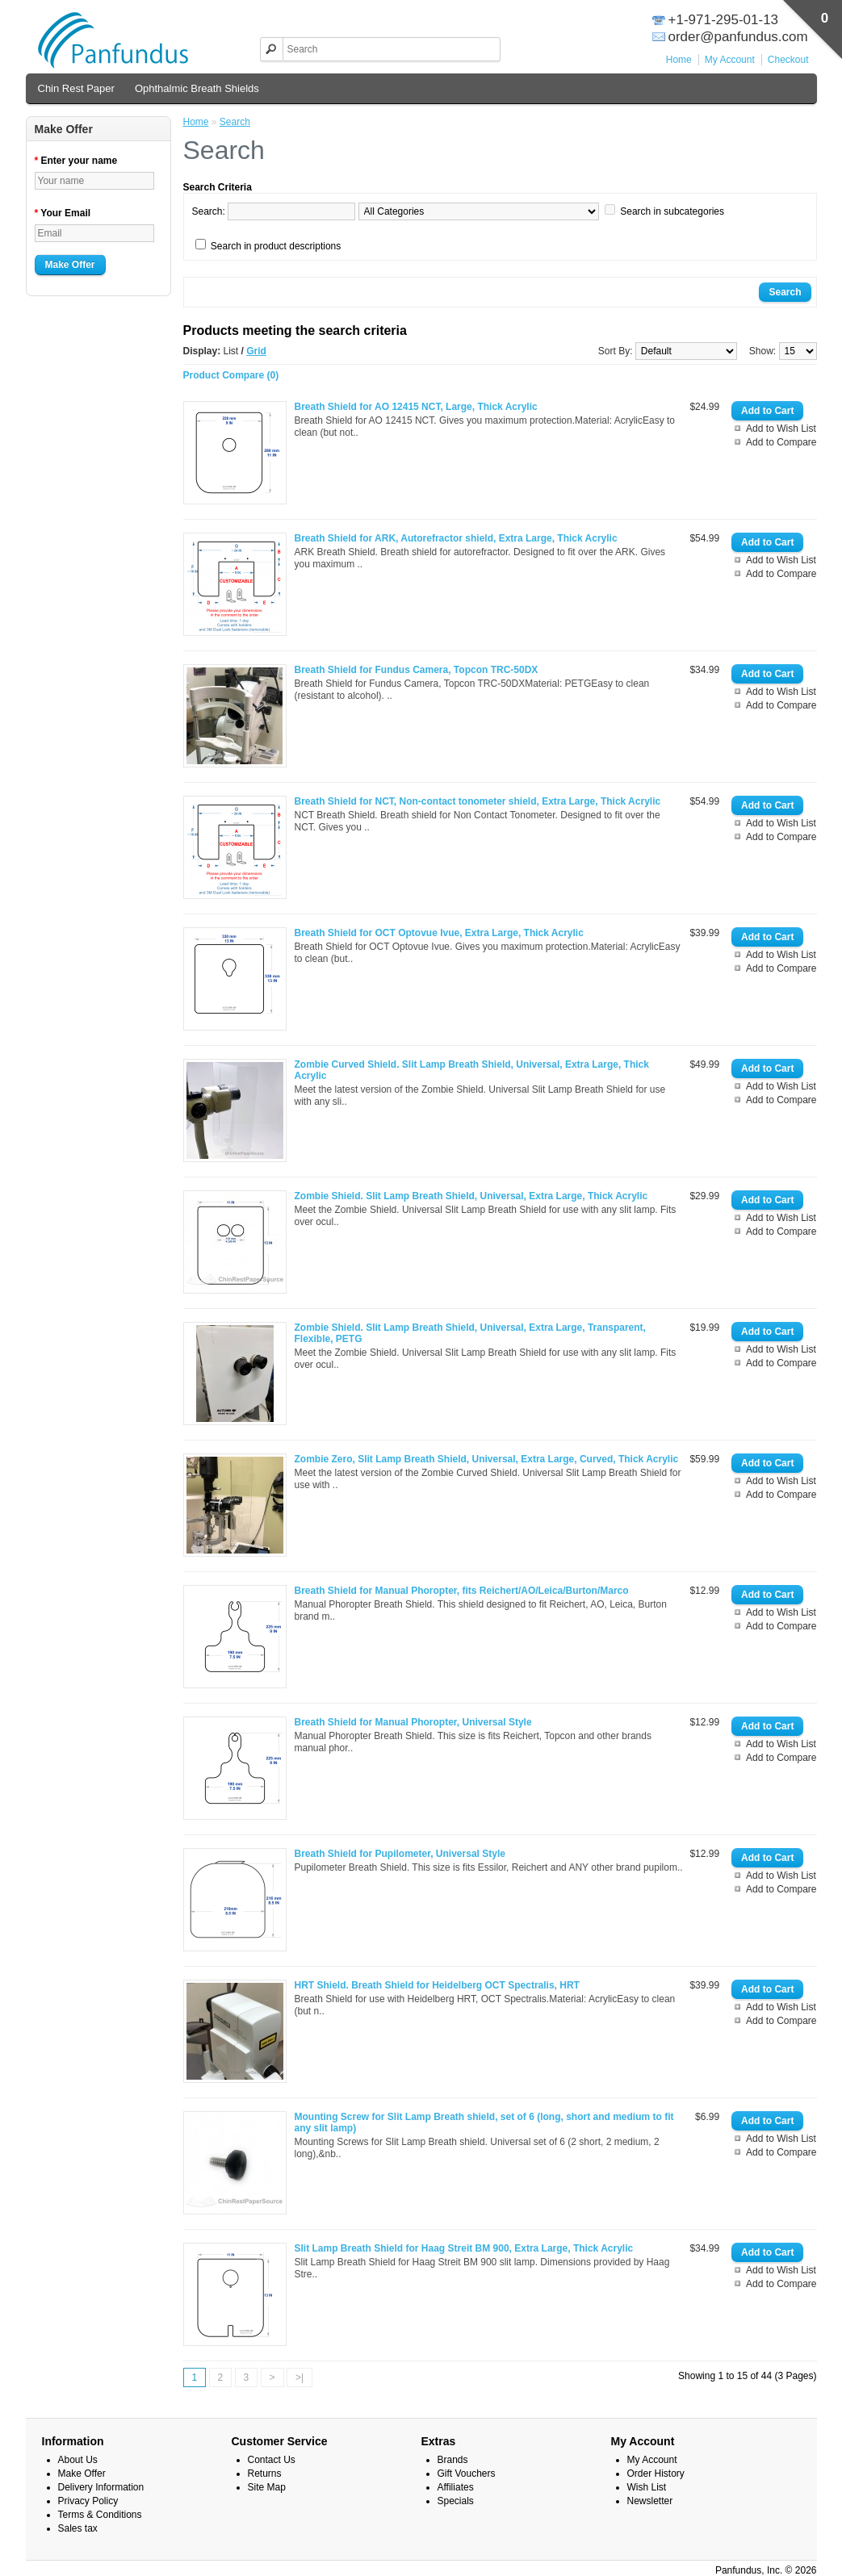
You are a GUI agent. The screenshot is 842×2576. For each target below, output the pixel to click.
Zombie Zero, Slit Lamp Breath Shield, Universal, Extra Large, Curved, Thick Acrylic (487, 1459)
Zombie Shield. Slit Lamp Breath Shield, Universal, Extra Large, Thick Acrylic (471, 1196)
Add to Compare (781, 442)
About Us (78, 2459)
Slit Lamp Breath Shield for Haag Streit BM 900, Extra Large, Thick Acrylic (464, 2248)
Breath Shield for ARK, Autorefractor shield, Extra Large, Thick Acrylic (456, 538)
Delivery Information (101, 2487)
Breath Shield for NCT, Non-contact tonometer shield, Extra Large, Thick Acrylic (478, 801)
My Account (730, 59)
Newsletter (650, 2501)
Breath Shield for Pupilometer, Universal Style (400, 1853)
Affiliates (456, 2487)
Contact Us (271, 2459)
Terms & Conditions (100, 2514)
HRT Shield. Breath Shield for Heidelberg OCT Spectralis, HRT (437, 1985)
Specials (456, 2501)
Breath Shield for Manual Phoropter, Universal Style (413, 1722)
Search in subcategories (672, 211)
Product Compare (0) (231, 375)
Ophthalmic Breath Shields (197, 88)
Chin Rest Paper (76, 88)
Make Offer (70, 264)
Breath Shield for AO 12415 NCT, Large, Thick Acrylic (416, 406)
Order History (656, 2473)
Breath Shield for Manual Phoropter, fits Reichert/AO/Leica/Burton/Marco (462, 1590)
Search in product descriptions (276, 246)
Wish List (647, 2487)
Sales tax (78, 2528)
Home (679, 59)
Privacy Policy (88, 2501)
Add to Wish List (781, 428)
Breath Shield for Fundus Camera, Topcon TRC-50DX (416, 669)
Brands (453, 2459)
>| (299, 2377)
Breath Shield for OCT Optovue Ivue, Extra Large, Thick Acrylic (439, 933)
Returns (265, 2473)
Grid (256, 351)
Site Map (267, 2487)
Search (235, 122)
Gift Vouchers (467, 2473)
